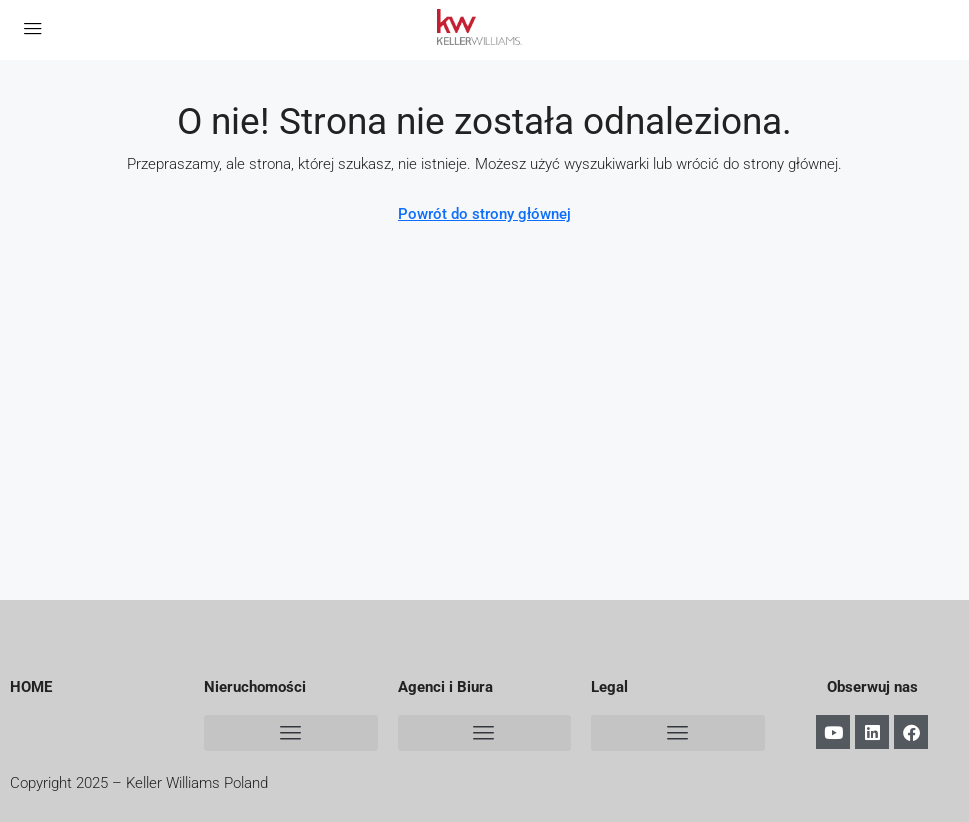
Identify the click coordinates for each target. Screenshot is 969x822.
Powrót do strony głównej (484, 214)
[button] (291, 733)
